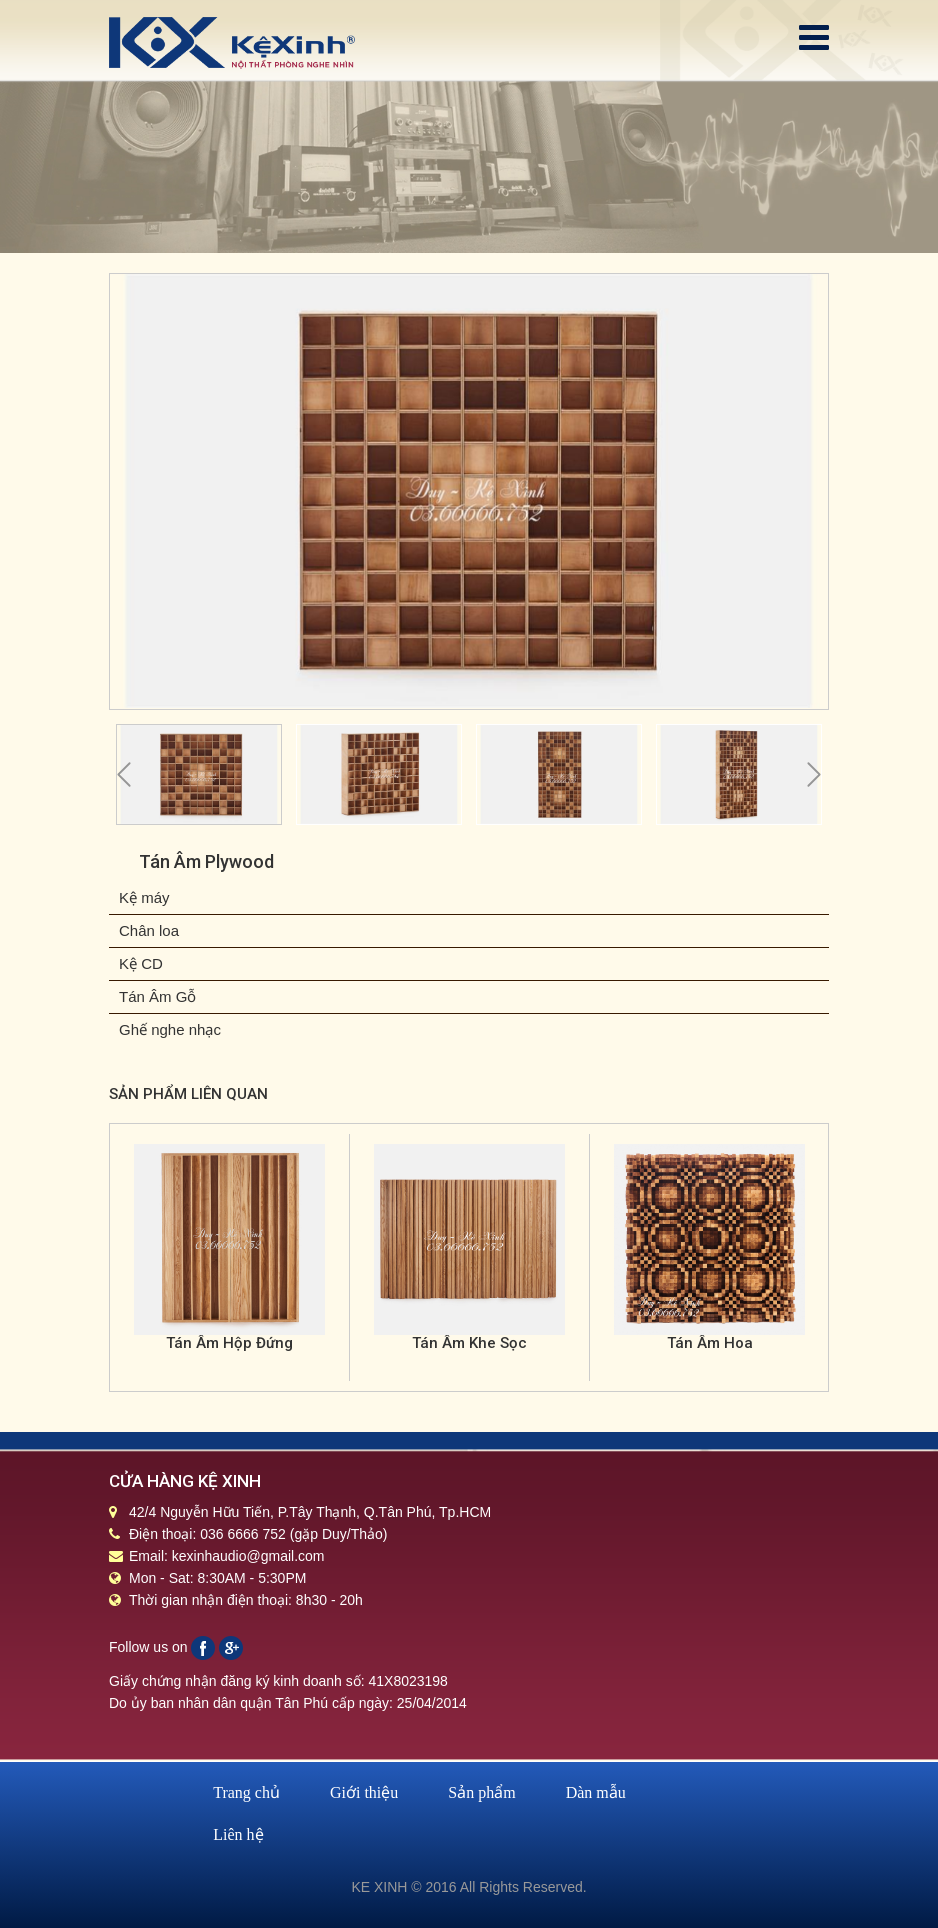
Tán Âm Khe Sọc (469, 1343)
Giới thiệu (364, 1792)
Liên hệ (238, 1834)
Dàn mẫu (596, 1792)
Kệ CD (141, 963)
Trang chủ (246, 1792)
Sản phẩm (481, 1792)
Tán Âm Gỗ (157, 996)
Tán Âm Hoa (710, 1343)
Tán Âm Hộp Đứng (229, 1343)
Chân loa (149, 930)
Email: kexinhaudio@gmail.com (227, 1556)
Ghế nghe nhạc (170, 1029)
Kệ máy (144, 897)
